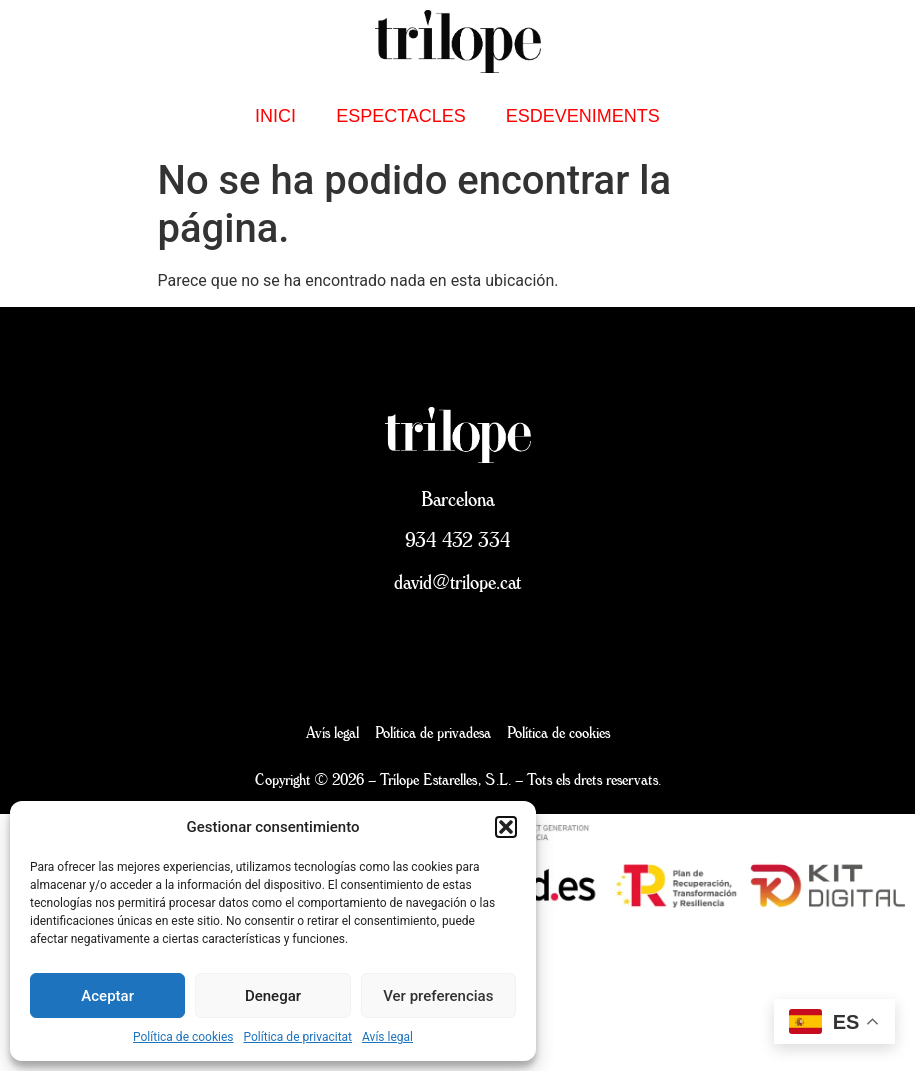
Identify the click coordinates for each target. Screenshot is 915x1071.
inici (275, 116)
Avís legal (387, 1037)
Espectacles (401, 116)
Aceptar (107, 996)
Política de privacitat (298, 1037)
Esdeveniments (583, 116)
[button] (506, 827)
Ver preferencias (438, 996)
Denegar (273, 996)
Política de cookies (183, 1037)
